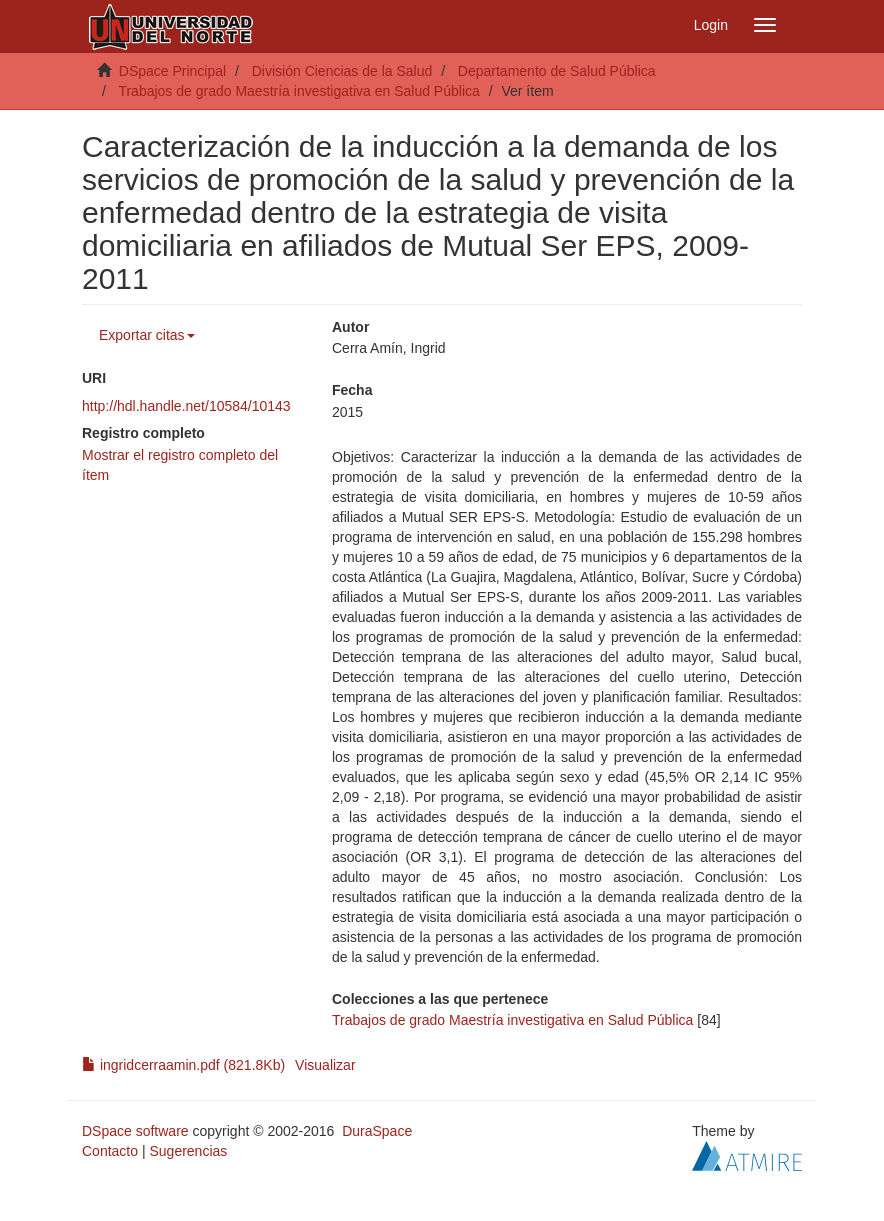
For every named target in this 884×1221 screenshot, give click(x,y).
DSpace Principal (172, 71)
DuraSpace (377, 1131)
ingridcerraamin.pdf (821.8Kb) (183, 1065)
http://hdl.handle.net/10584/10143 (186, 406)
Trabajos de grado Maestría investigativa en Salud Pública (298, 91)
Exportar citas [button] (147, 335)
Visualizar (325, 1065)
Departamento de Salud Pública (557, 71)
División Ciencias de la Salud (342, 71)
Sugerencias (188, 1151)
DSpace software (135, 1131)
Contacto (110, 1151)
